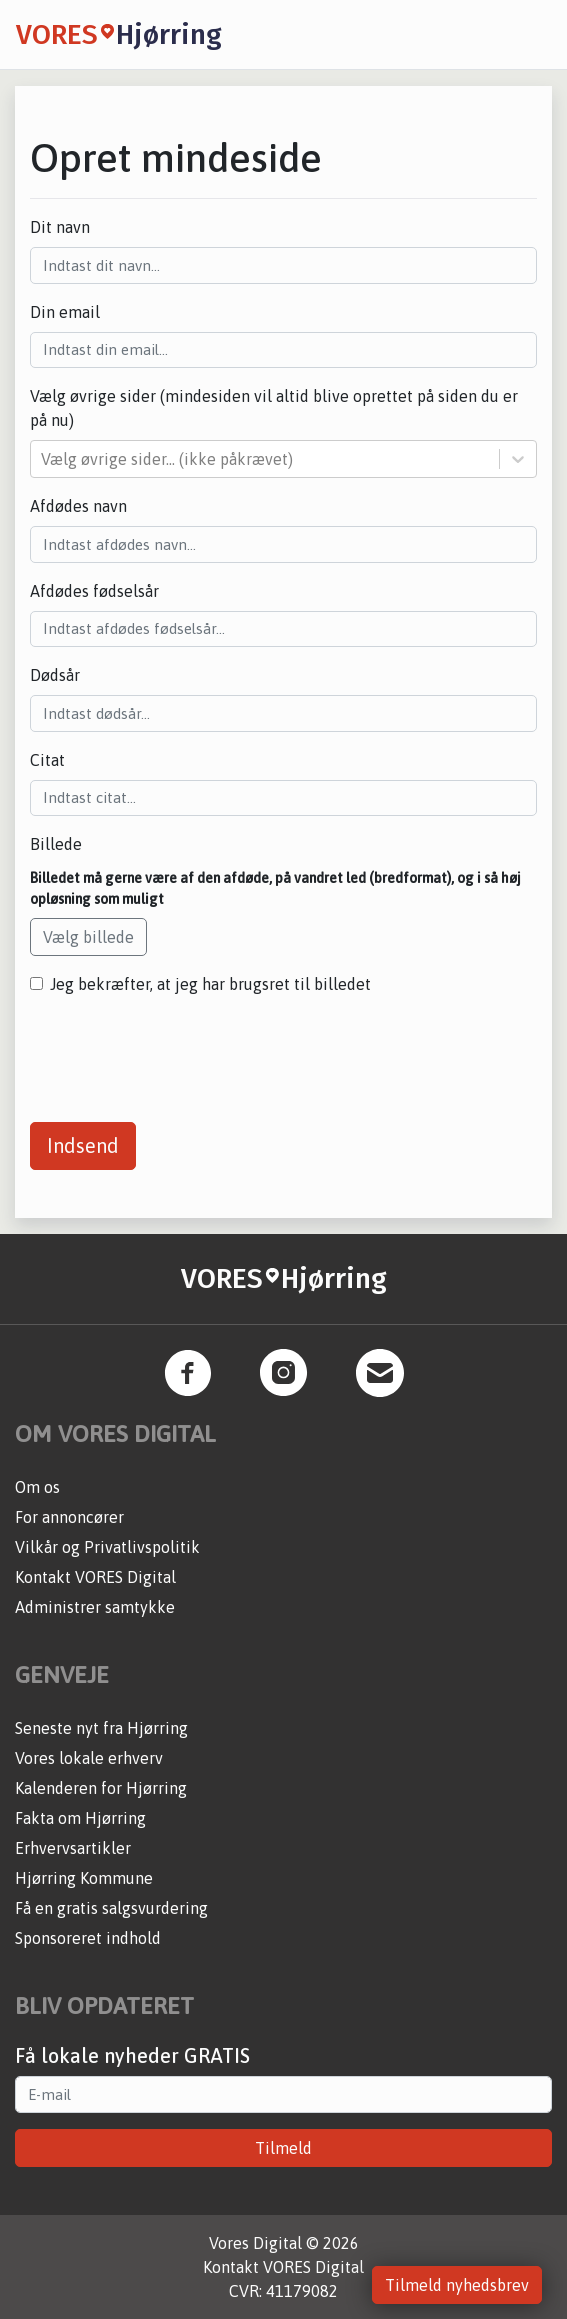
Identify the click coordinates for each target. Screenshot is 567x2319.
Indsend (83, 1145)
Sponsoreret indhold (88, 1938)
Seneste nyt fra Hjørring (101, 1728)
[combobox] (43, 459)
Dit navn (60, 227)
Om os (37, 1487)
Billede (56, 844)
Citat (47, 760)
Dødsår (55, 675)
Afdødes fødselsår (94, 591)
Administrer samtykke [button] (95, 1607)
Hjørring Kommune (84, 1878)
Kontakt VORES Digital (95, 1577)
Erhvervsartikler (73, 1848)
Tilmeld (283, 2148)
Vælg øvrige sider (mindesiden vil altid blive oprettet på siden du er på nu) (274, 408)
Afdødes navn (78, 506)
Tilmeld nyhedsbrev (457, 2285)
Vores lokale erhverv (89, 1758)
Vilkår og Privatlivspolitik (107, 1547)
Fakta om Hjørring (80, 1818)
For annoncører (69, 1517)
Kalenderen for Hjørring (101, 1788)
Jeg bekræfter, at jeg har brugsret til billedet (210, 984)
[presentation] (182, 1051)
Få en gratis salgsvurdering (111, 1908)
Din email (65, 312)
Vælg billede (88, 937)
